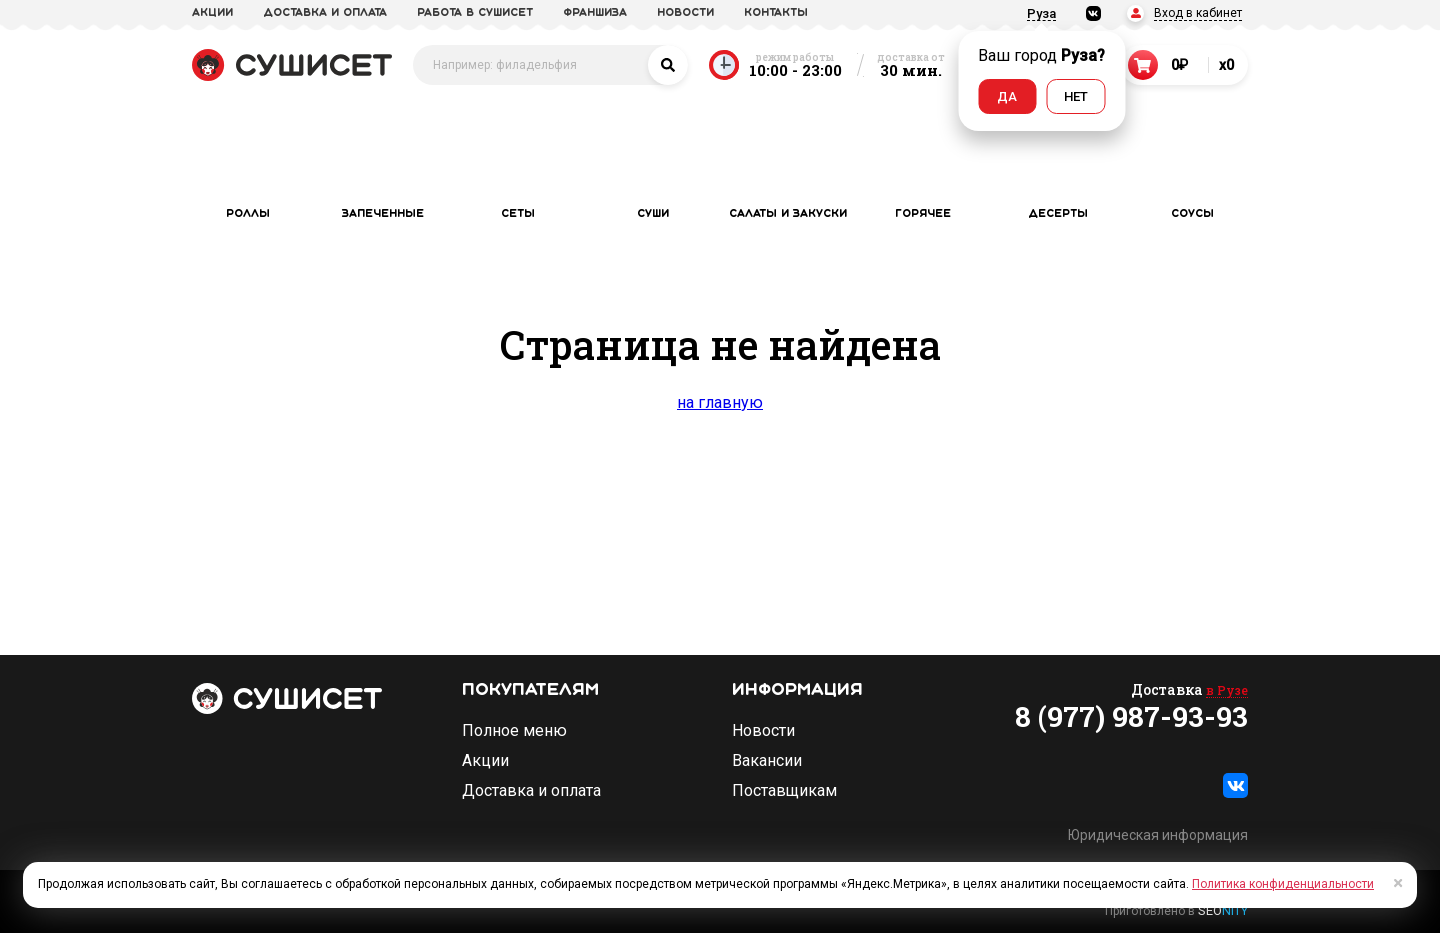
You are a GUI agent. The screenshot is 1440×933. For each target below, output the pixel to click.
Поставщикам (784, 791)
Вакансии (767, 761)
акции (212, 13)
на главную (720, 402)
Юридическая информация (1158, 835)
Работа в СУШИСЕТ (475, 13)
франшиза (595, 13)
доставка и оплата (325, 13)
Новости (763, 731)
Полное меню (514, 731)
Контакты (776, 13)
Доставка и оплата (531, 791)
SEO (1223, 910)
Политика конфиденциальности (1283, 884)
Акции (485, 761)
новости (685, 13)
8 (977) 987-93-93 (1131, 717)
